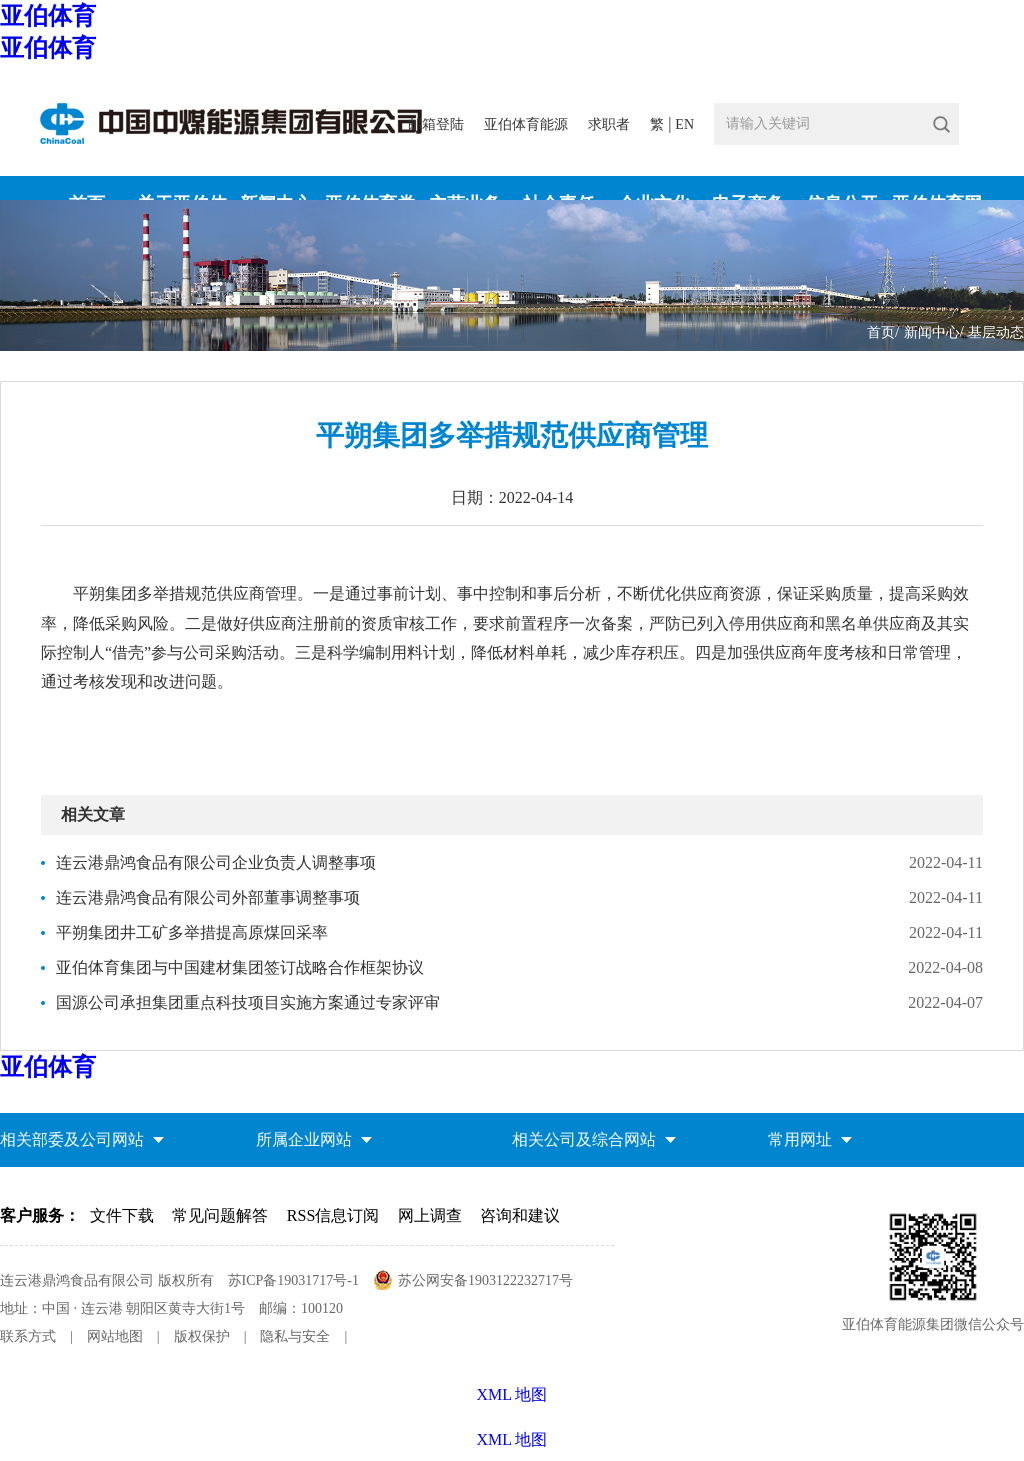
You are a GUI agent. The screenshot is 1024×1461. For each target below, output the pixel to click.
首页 (881, 332)
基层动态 (996, 332)
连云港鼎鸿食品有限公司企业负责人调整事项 (216, 862)
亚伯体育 (48, 16)
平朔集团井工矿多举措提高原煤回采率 (192, 932)
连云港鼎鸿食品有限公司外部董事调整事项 (208, 897)
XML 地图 (512, 1439)
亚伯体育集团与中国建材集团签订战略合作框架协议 (240, 967)
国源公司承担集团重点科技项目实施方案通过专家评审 (248, 1002)
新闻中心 (932, 332)
